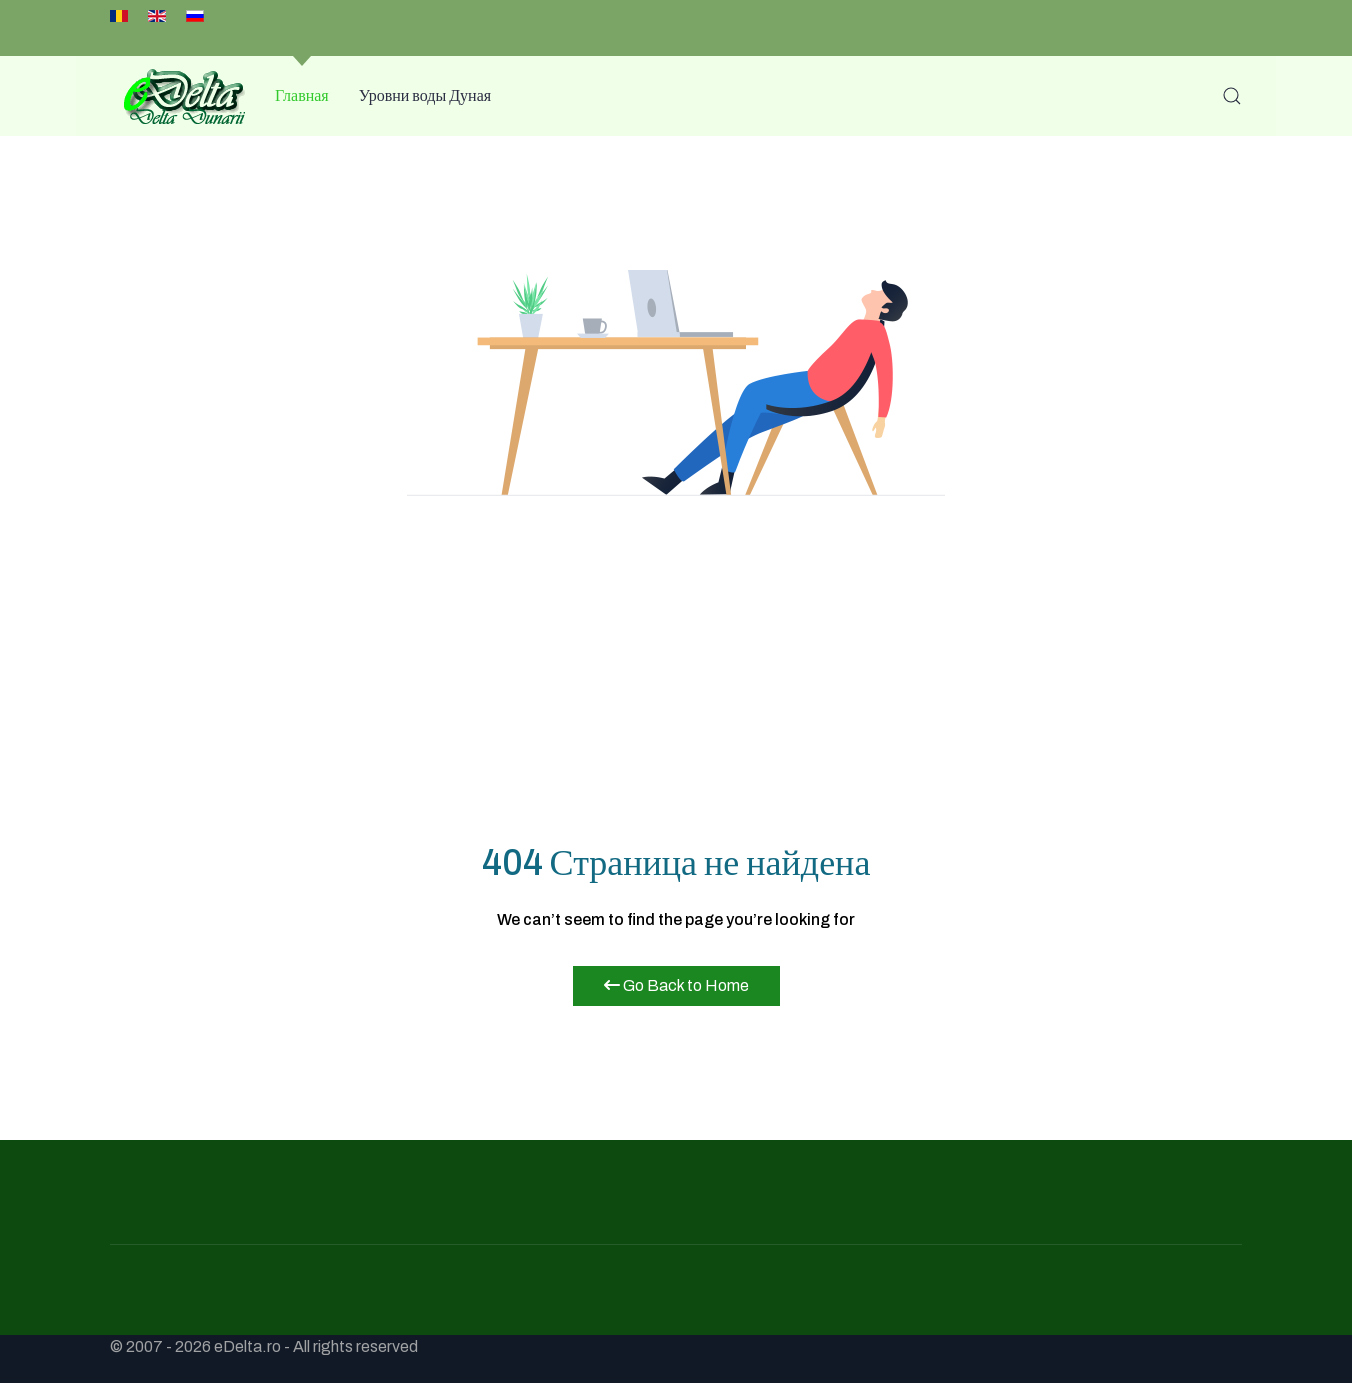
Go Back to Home (676, 985)
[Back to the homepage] (177, 96)
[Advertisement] (676, 680)
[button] (1232, 96)
